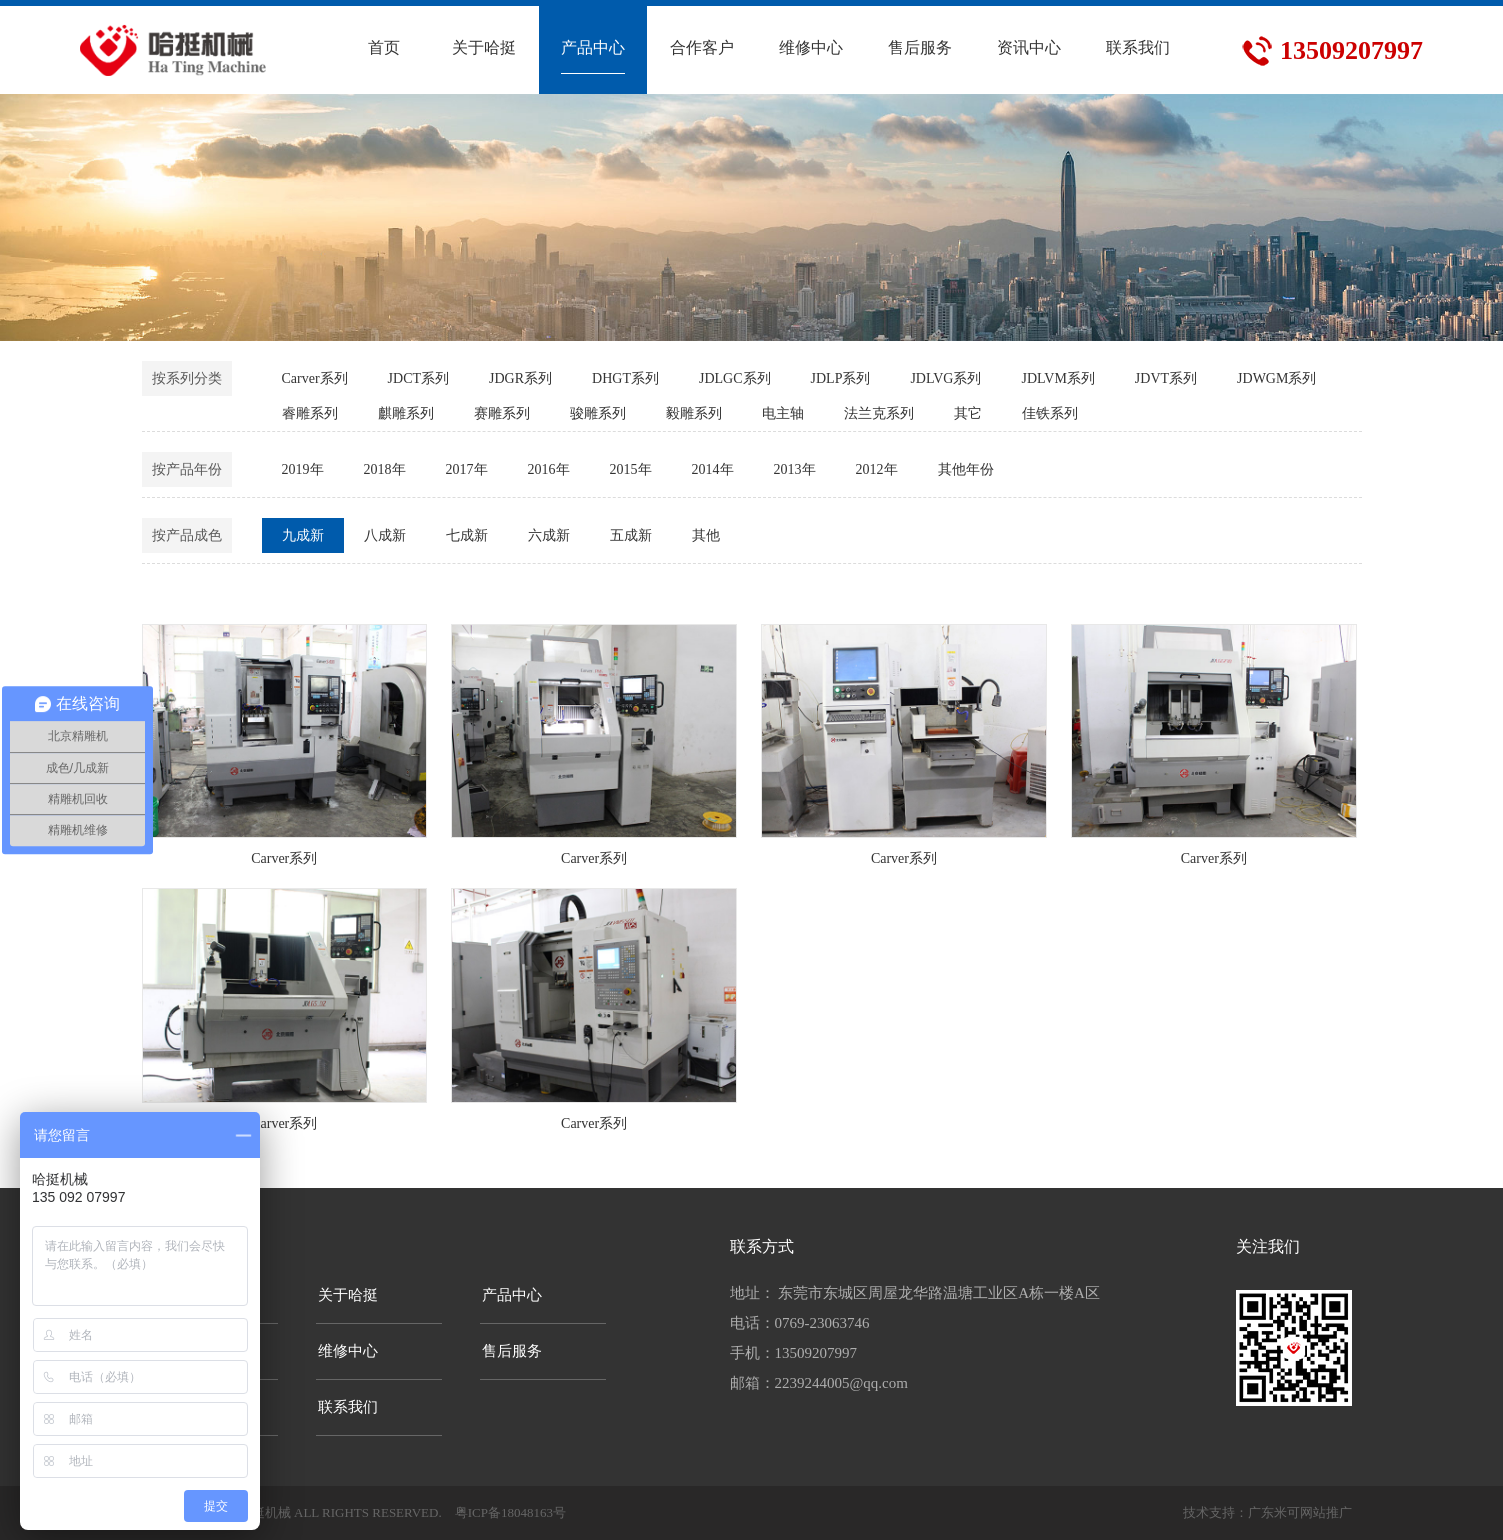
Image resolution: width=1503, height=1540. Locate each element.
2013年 (795, 469)
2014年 (713, 469)
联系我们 (348, 1407)
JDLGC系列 (735, 378)
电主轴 (783, 413)
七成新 (467, 535)
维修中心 (348, 1351)
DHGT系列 (625, 378)
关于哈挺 (348, 1295)
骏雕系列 (598, 413)
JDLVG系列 (945, 378)
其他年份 (966, 469)
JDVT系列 (1166, 378)
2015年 (631, 469)
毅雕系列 (694, 413)
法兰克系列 (879, 413)
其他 (706, 535)
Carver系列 (315, 378)
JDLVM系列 (1057, 378)
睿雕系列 (310, 413)
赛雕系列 (502, 413)
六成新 (549, 535)
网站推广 (1326, 1512)
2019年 (303, 469)
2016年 (549, 469)
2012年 (877, 469)
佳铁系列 (1050, 413)
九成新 (303, 535)
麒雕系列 (406, 413)
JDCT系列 (418, 378)
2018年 (385, 469)
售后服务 (512, 1351)
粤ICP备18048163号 (510, 1512)
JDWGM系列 (1276, 378)
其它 (968, 413)
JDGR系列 (520, 378)
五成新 (631, 535)
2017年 (467, 469)
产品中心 (512, 1295)
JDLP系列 (841, 378)
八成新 (385, 535)
